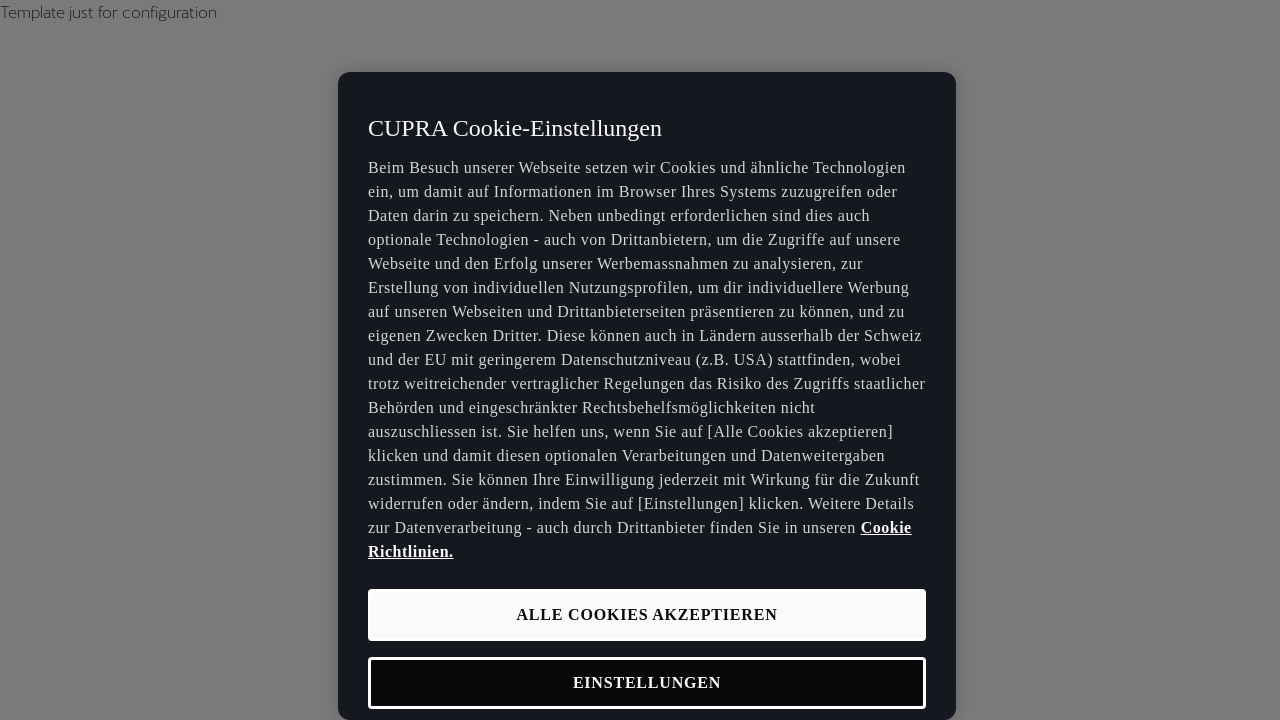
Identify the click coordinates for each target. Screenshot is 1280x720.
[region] (647, 396)
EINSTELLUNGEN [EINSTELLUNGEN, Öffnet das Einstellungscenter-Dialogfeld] (647, 682)
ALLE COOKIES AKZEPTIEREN (646, 614)
